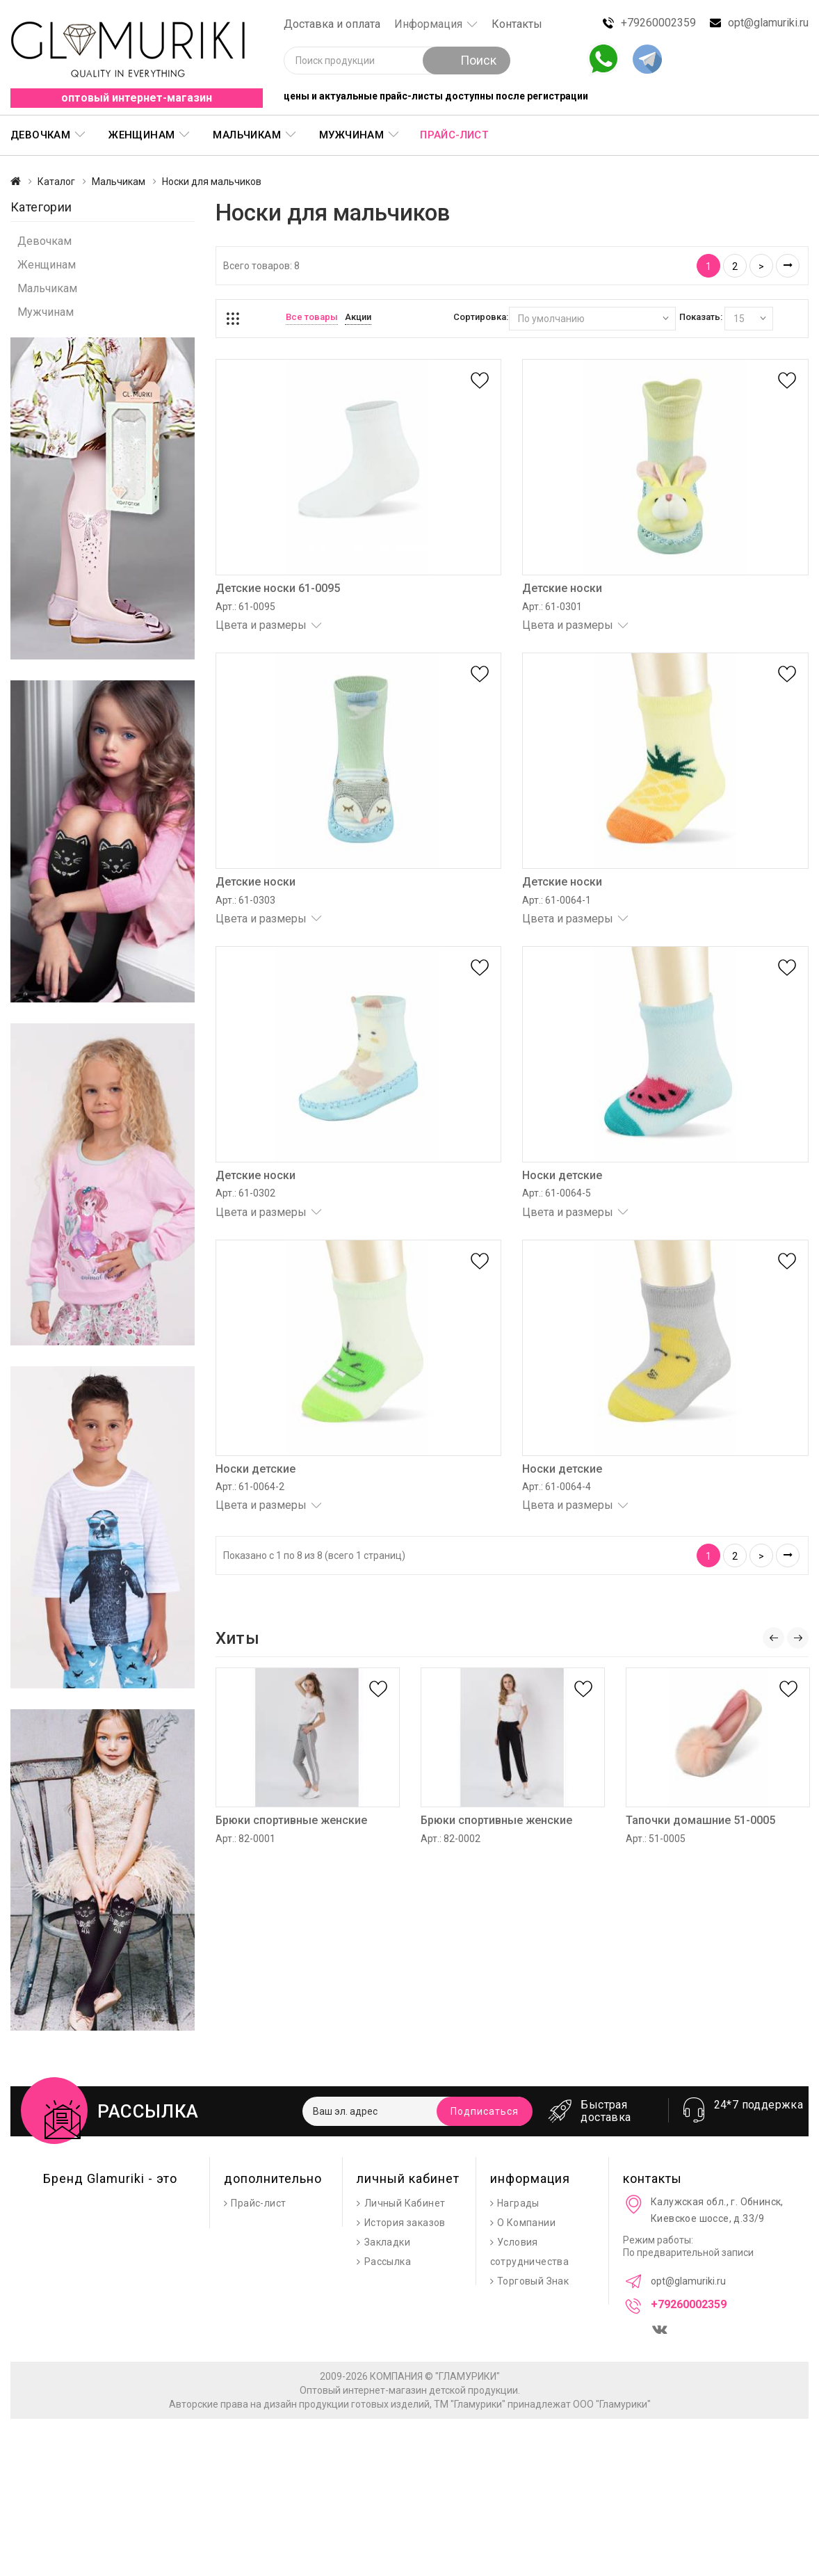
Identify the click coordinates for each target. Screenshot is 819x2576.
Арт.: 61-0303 (245, 900)
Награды (518, 2203)
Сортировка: (480, 317)
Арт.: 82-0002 (450, 1838)
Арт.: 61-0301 (552, 606)
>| (788, 266)
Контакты (517, 24)
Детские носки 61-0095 (278, 588)
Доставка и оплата (332, 24)
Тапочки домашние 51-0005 (700, 1820)
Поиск (466, 60)
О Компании (526, 2222)
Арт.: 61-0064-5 (556, 1193)
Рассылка (387, 2261)
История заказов (405, 2222)
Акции (358, 317)
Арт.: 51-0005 (656, 1838)
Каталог (56, 181)
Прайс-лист (454, 135)
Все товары (312, 317)
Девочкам (40, 135)
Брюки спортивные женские (291, 1820)
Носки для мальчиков (211, 181)
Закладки (387, 2242)
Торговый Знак (533, 2281)
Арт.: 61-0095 (245, 606)
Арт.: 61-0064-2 (250, 1486)
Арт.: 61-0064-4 (556, 1486)
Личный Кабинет (405, 2203)
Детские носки (562, 588)
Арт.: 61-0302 (245, 1193)
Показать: (700, 317)
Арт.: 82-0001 (245, 1838)
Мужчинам (351, 135)
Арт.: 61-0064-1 (556, 900)
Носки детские (562, 1175)
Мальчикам (247, 135)
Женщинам (141, 135)
